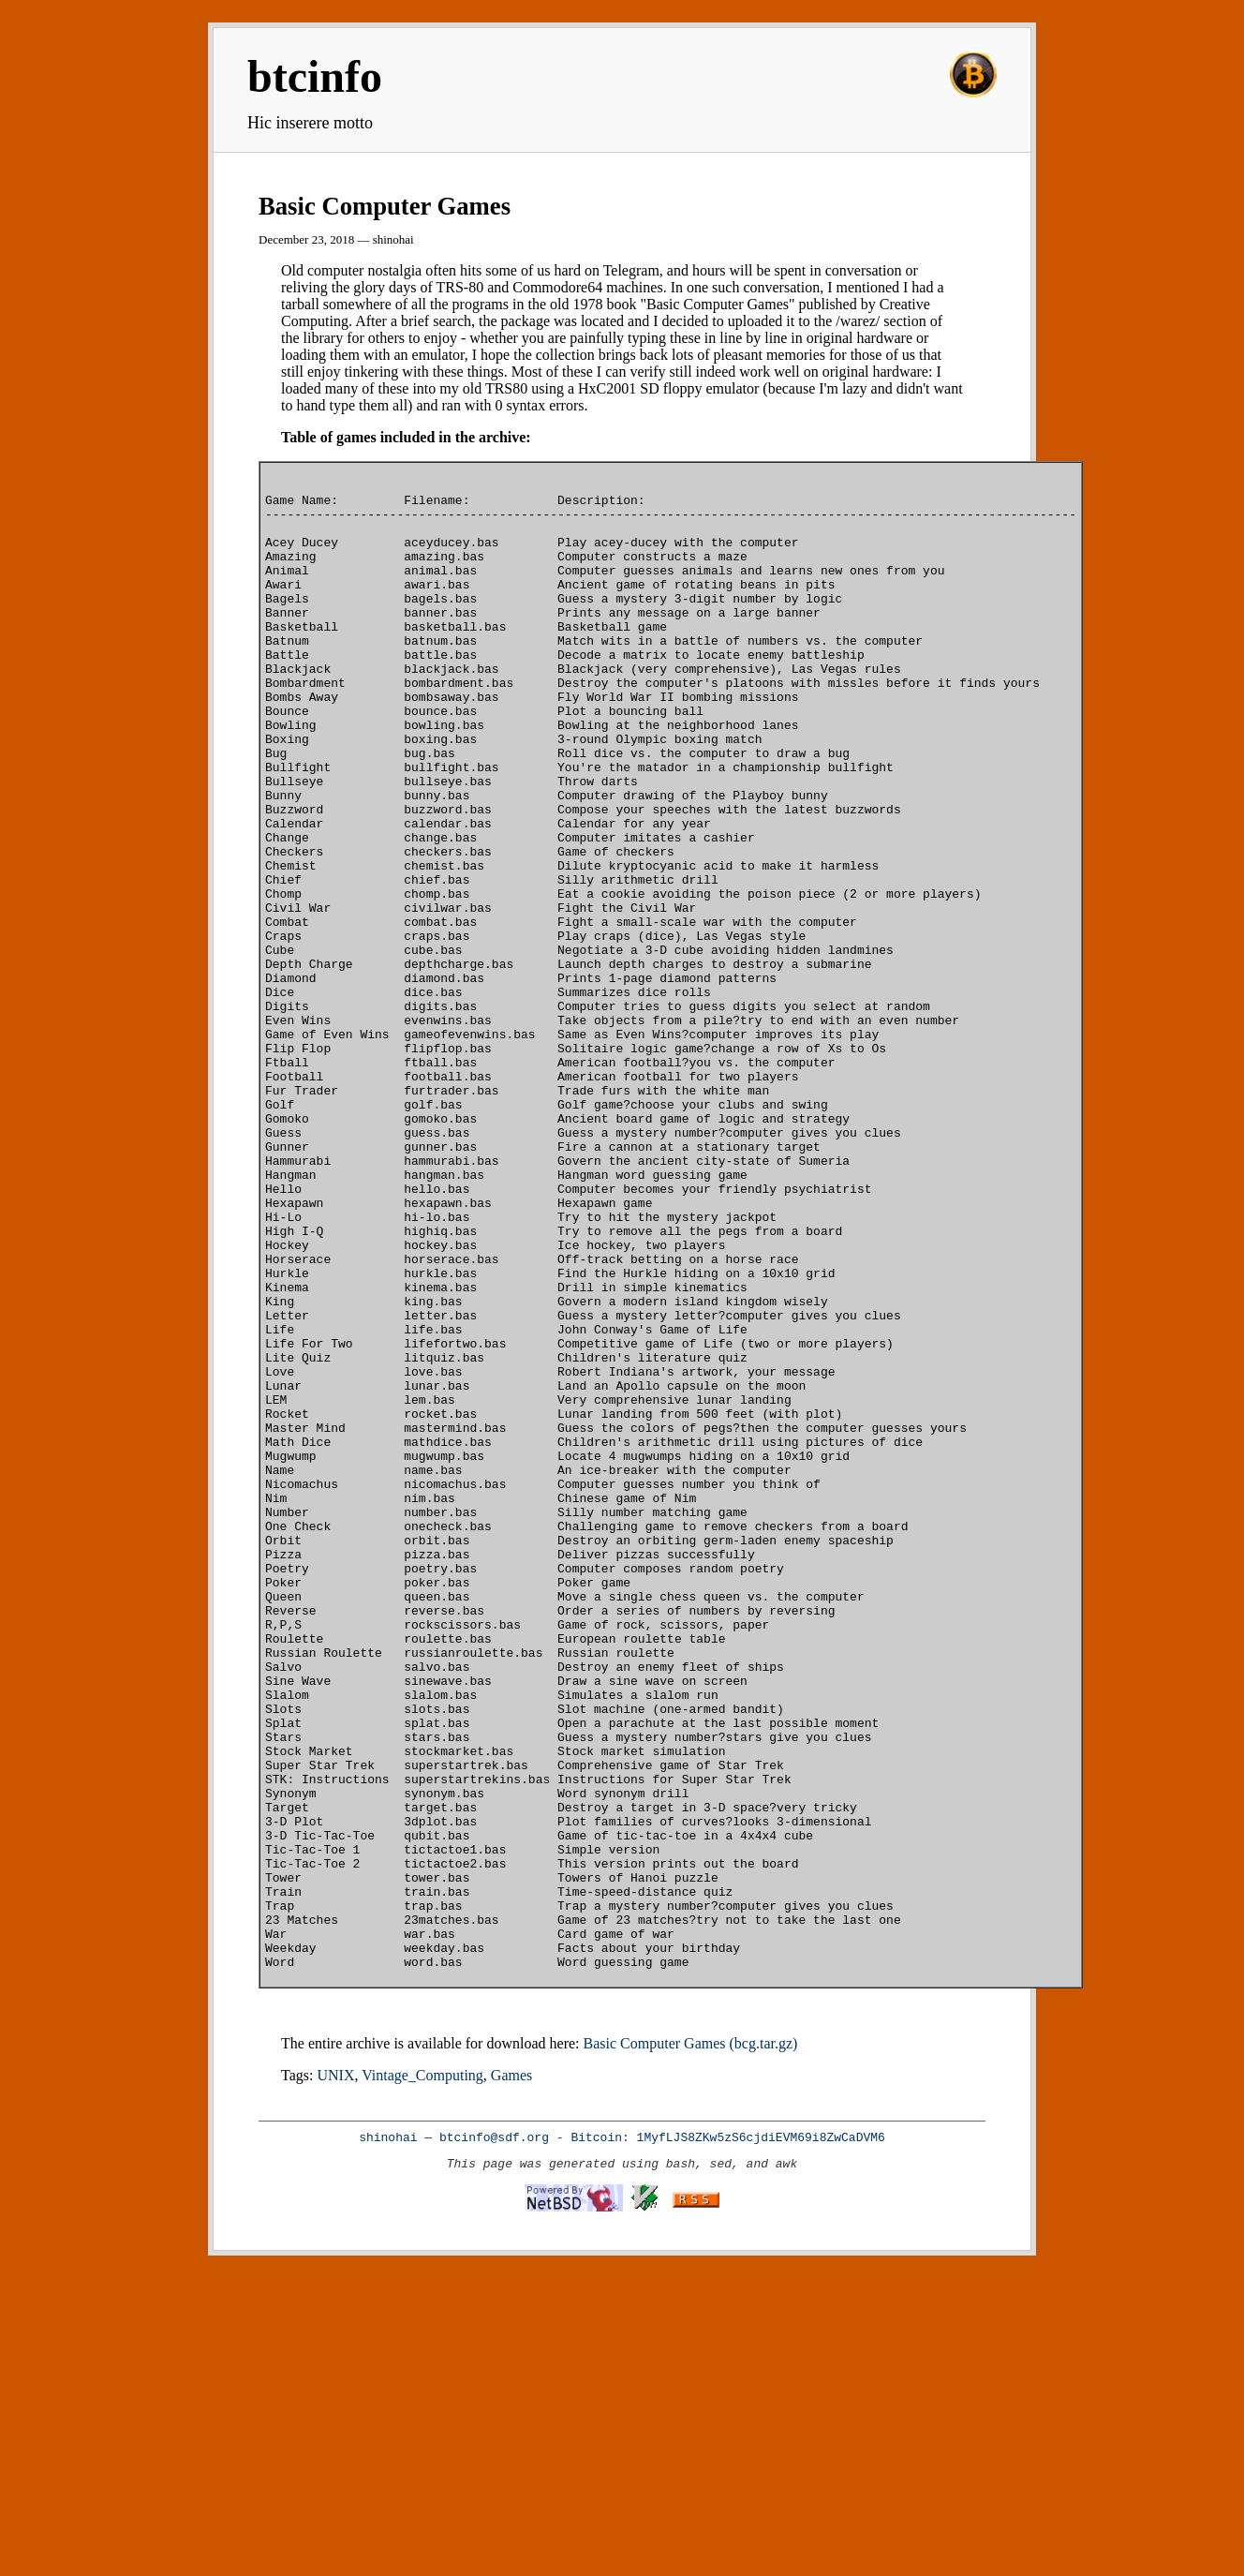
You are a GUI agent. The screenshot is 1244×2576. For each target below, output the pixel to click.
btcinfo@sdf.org (494, 2436)
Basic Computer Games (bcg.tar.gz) (691, 2341)
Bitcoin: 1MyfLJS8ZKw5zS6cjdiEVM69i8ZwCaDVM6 (727, 2436)
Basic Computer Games (385, 206)
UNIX (335, 2373)
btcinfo (314, 76)
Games (511, 2373)
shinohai (388, 2436)
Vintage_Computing (422, 2373)
